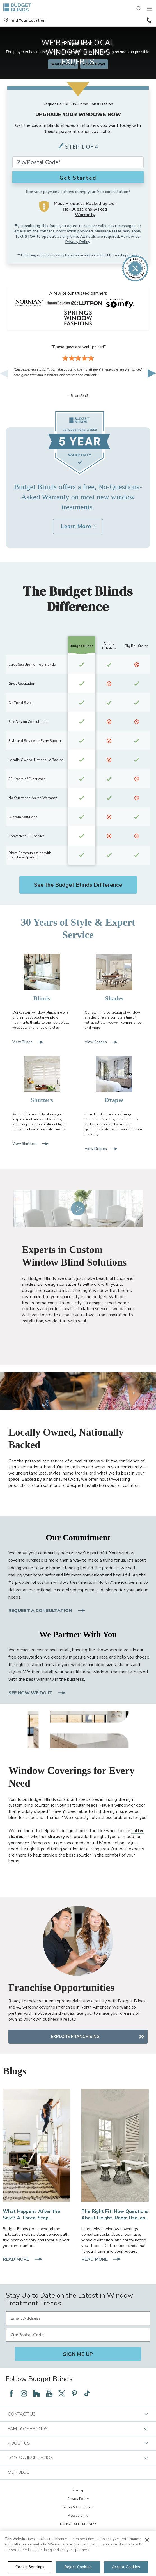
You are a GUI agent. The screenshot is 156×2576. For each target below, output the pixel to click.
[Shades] (114, 978)
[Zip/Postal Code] (78, 2335)
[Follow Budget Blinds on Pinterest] (74, 2393)
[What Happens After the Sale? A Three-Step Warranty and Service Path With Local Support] (36, 2214)
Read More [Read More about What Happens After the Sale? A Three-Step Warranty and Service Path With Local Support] (23, 2259)
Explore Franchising (75, 2036)
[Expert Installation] (36, 2145)
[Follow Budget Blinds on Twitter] (61, 2393)
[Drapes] (114, 1080)
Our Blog (18, 2472)
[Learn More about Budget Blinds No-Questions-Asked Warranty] (78, 526)
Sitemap (78, 2490)
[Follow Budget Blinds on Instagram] (23, 2393)
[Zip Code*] (78, 162)
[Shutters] (42, 1080)
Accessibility (78, 2515)
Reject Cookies (78, 2567)
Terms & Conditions (78, 2507)
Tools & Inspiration (78, 2458)
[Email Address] (78, 2318)
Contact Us (78, 2414)
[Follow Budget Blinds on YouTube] (49, 2393)
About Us (78, 2443)
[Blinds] (42, 978)
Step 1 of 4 (81, 147)
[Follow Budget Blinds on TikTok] (87, 2393)
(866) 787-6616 (149, 20)
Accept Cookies (126, 2567)
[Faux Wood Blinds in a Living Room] (115, 2145)
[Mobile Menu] (150, 9)
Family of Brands (78, 2429)
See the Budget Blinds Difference (78, 885)
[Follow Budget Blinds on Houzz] (36, 2393)
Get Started (78, 177)
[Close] (147, 2540)
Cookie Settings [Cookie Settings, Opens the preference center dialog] (29, 2567)
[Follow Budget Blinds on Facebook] (11, 2393)
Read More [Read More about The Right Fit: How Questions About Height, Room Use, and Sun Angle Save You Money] (102, 2259)
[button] (24, 20)
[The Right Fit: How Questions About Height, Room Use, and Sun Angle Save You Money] (115, 2214)
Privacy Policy (77, 241)
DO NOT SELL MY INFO (78, 2524)
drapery (56, 1836)
